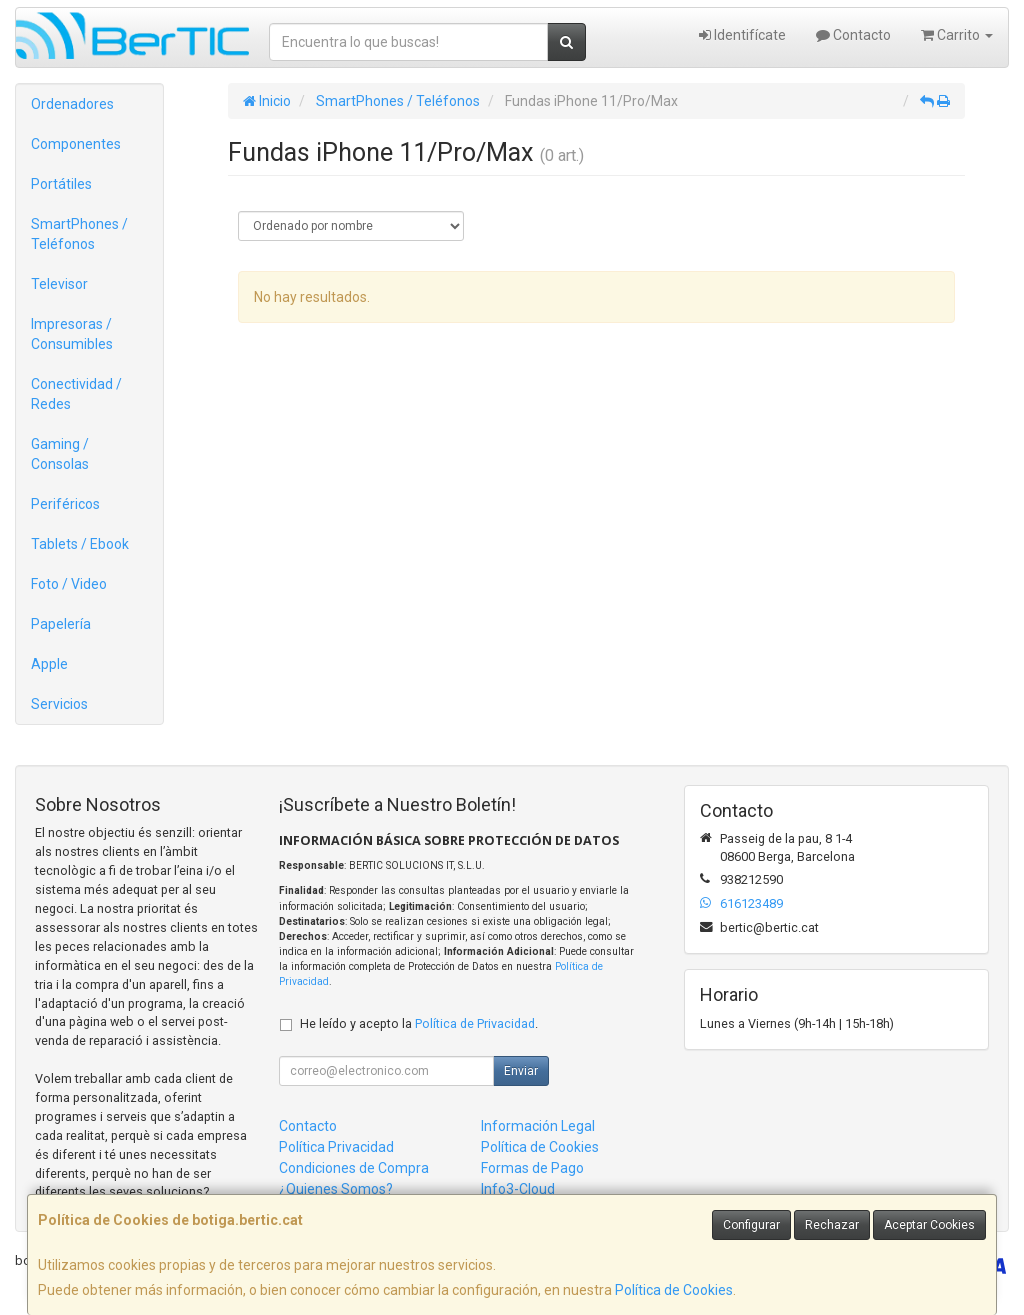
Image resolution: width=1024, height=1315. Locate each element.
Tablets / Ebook (80, 544)
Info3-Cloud (518, 1189)
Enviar (521, 1071)
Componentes (76, 144)
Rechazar (832, 1225)
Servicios (59, 704)
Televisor (59, 284)
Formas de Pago (532, 1168)
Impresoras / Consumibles (72, 334)
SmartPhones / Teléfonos (79, 234)
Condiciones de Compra (354, 1168)
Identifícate (742, 35)
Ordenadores (72, 104)
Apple (49, 664)
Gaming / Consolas (60, 454)
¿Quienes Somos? (336, 1189)
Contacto (853, 35)
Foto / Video (69, 584)
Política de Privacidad (475, 1023)
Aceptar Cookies (929, 1225)
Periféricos (65, 504)
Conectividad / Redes (76, 394)
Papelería (61, 624)
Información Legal (538, 1126)
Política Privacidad (336, 1147)
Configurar (751, 1225)
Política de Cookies (674, 1290)
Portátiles (61, 184)
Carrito (957, 35)
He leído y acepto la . (419, 1023)
